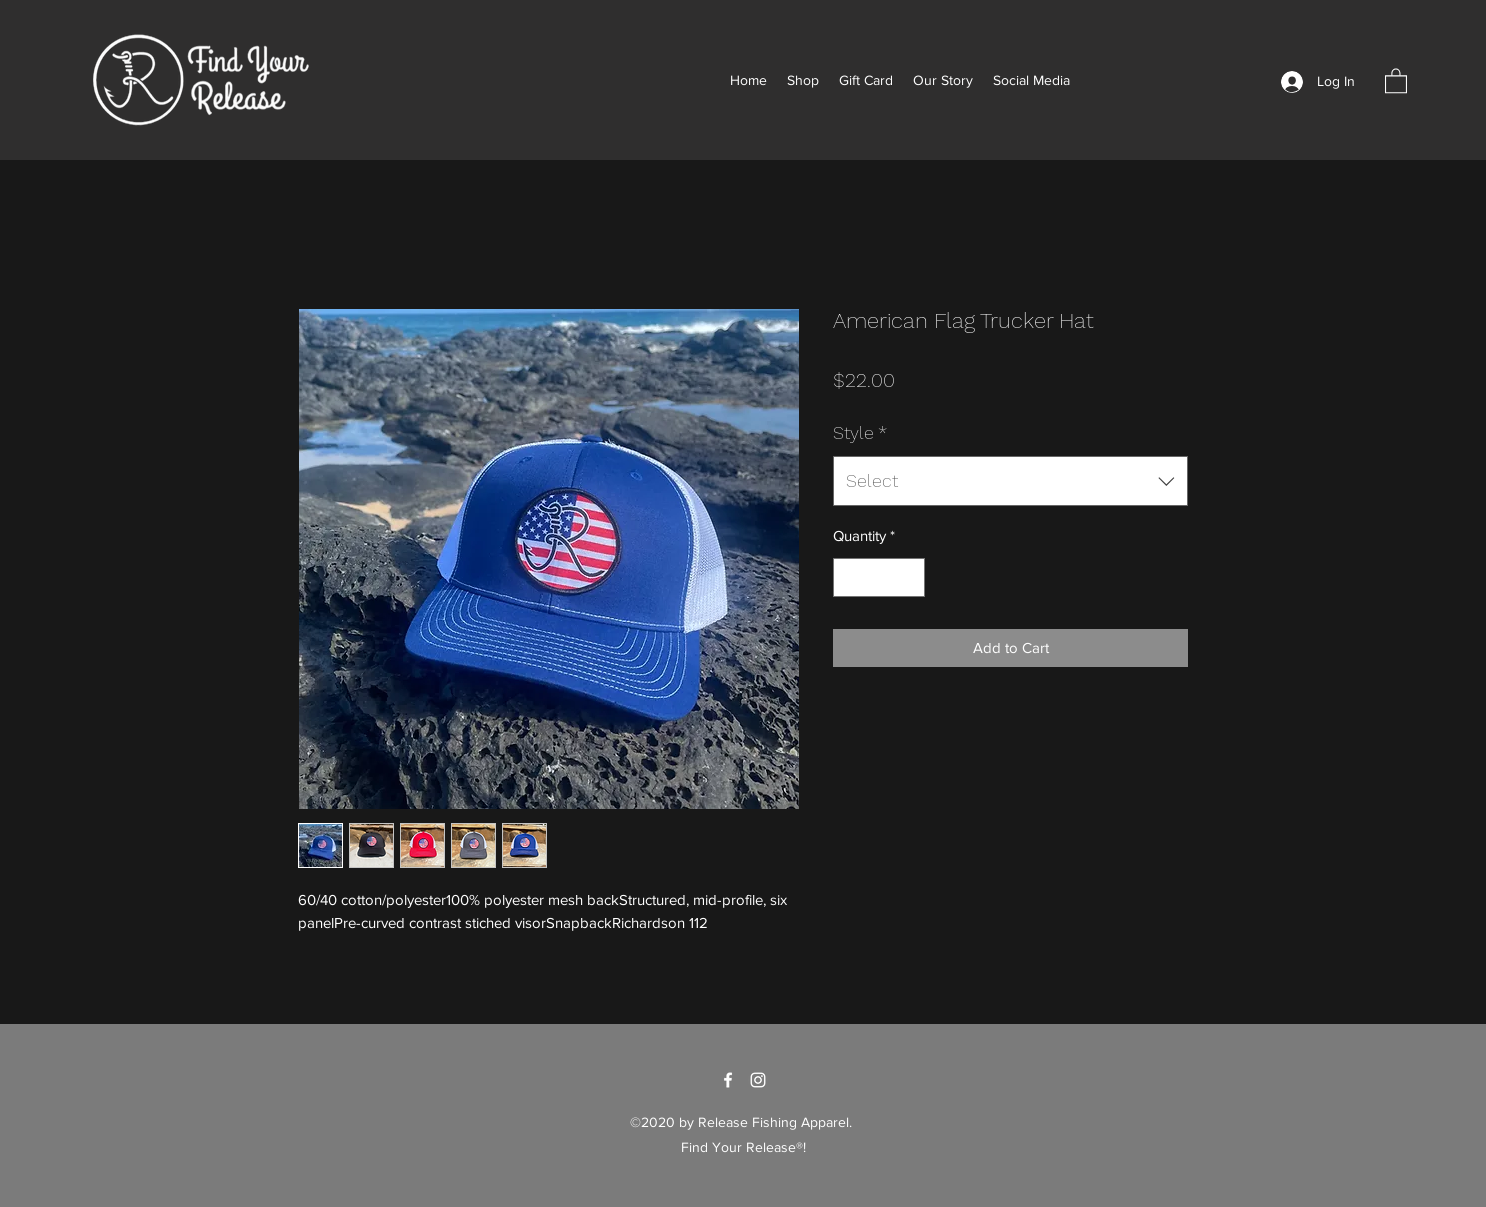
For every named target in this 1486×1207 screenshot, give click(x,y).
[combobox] (1010, 481)
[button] (1396, 80)
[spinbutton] (879, 577)
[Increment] (909, 577)
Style (860, 432)
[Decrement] (849, 577)
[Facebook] (728, 1080)
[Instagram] (758, 1080)
